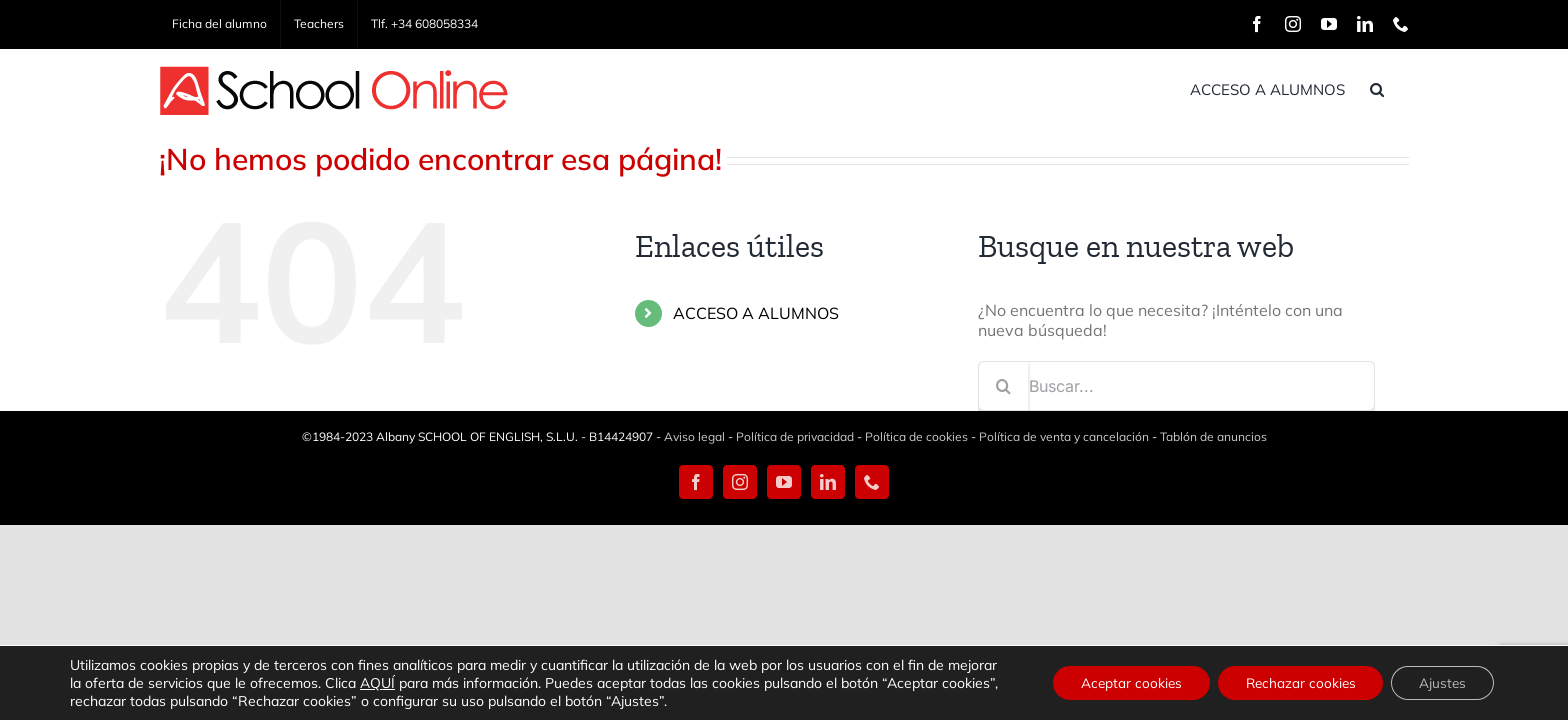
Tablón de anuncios (1213, 436)
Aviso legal (694, 436)
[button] (1402, 89)
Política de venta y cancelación (1064, 436)
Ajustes (1440, 683)
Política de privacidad (795, 436)
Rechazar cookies (1291, 683)
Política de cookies (916, 436)
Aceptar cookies (1115, 683)
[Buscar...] (1176, 386)
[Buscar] (1003, 386)
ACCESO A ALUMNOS (756, 313)
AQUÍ (430, 683)
